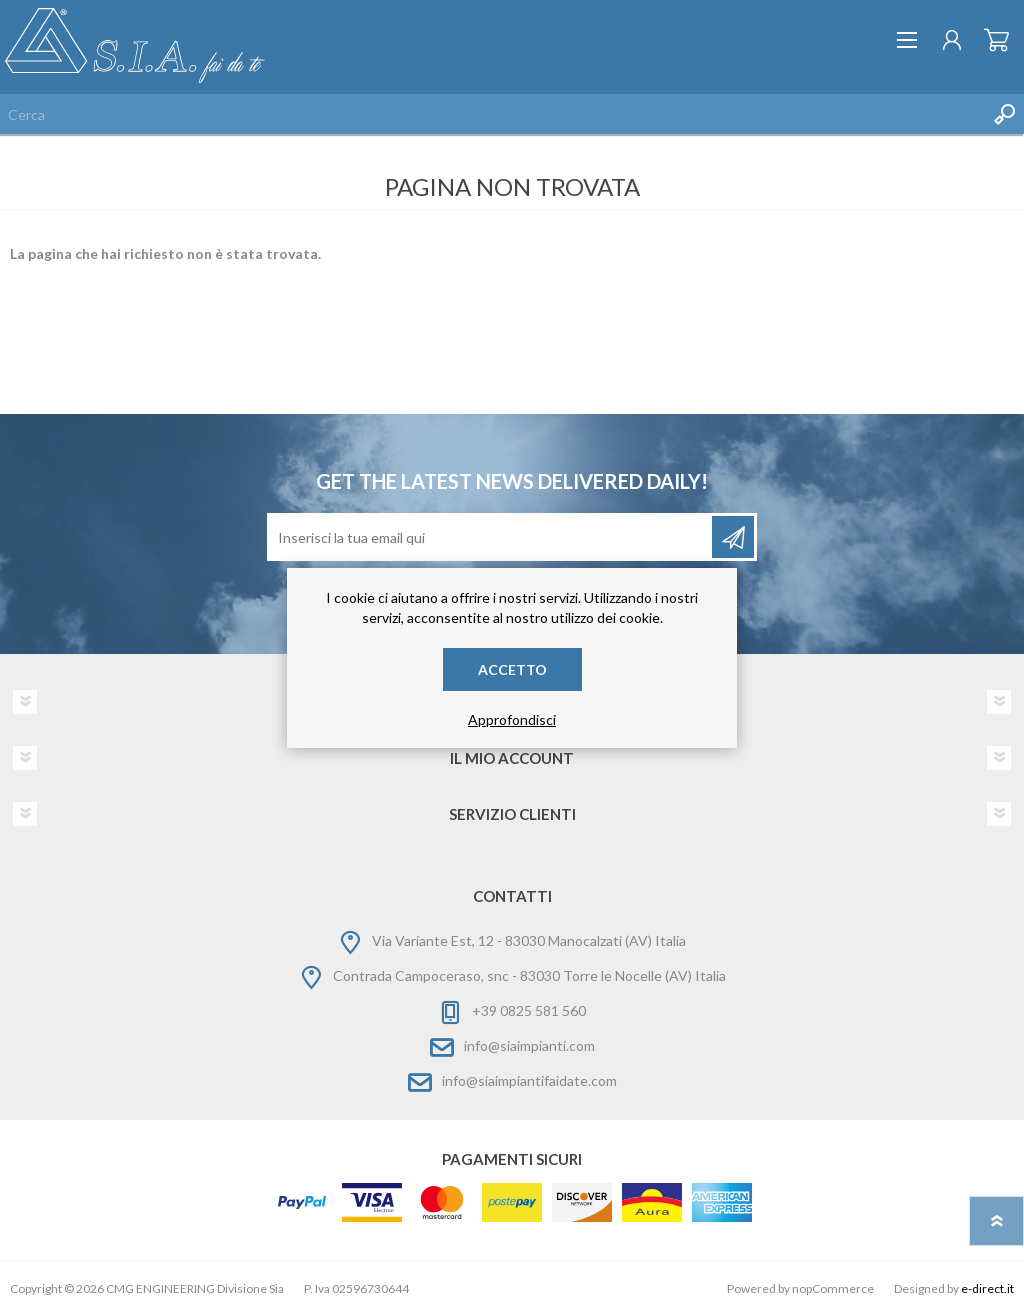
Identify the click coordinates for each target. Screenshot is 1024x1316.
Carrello (996, 40)
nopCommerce (833, 1288)
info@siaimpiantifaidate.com (529, 1080)
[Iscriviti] (491, 537)
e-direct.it (987, 1288)
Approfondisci (512, 719)
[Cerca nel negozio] (492, 114)
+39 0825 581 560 (529, 1010)
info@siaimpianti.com (529, 1045)
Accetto (512, 669)
